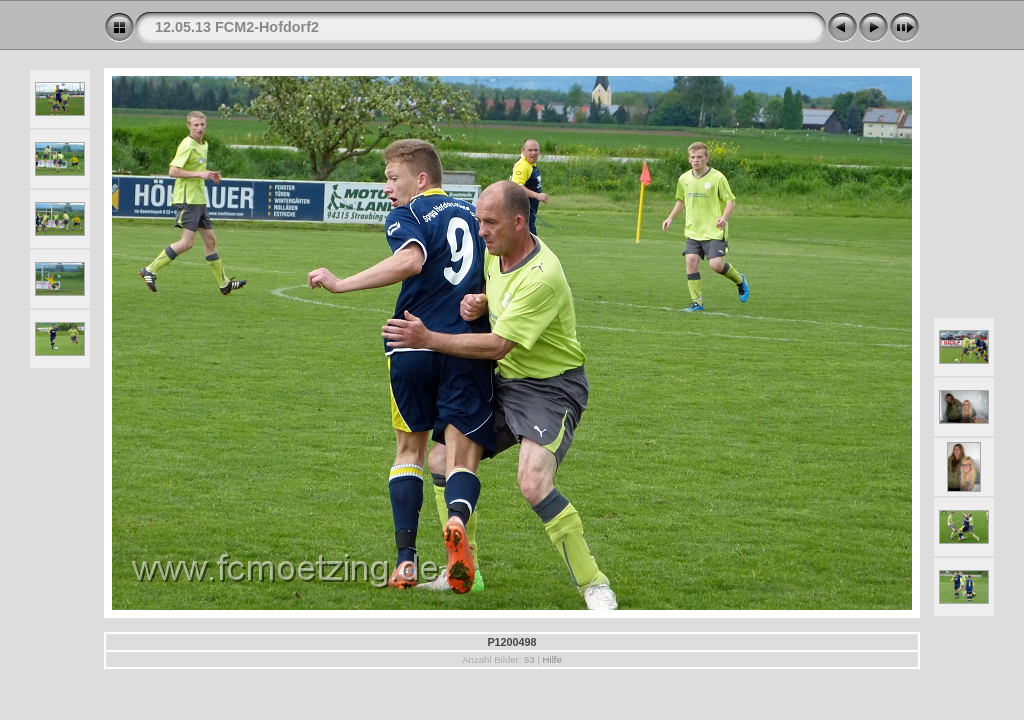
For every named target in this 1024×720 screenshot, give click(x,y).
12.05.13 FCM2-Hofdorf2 (237, 27)
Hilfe (552, 659)
